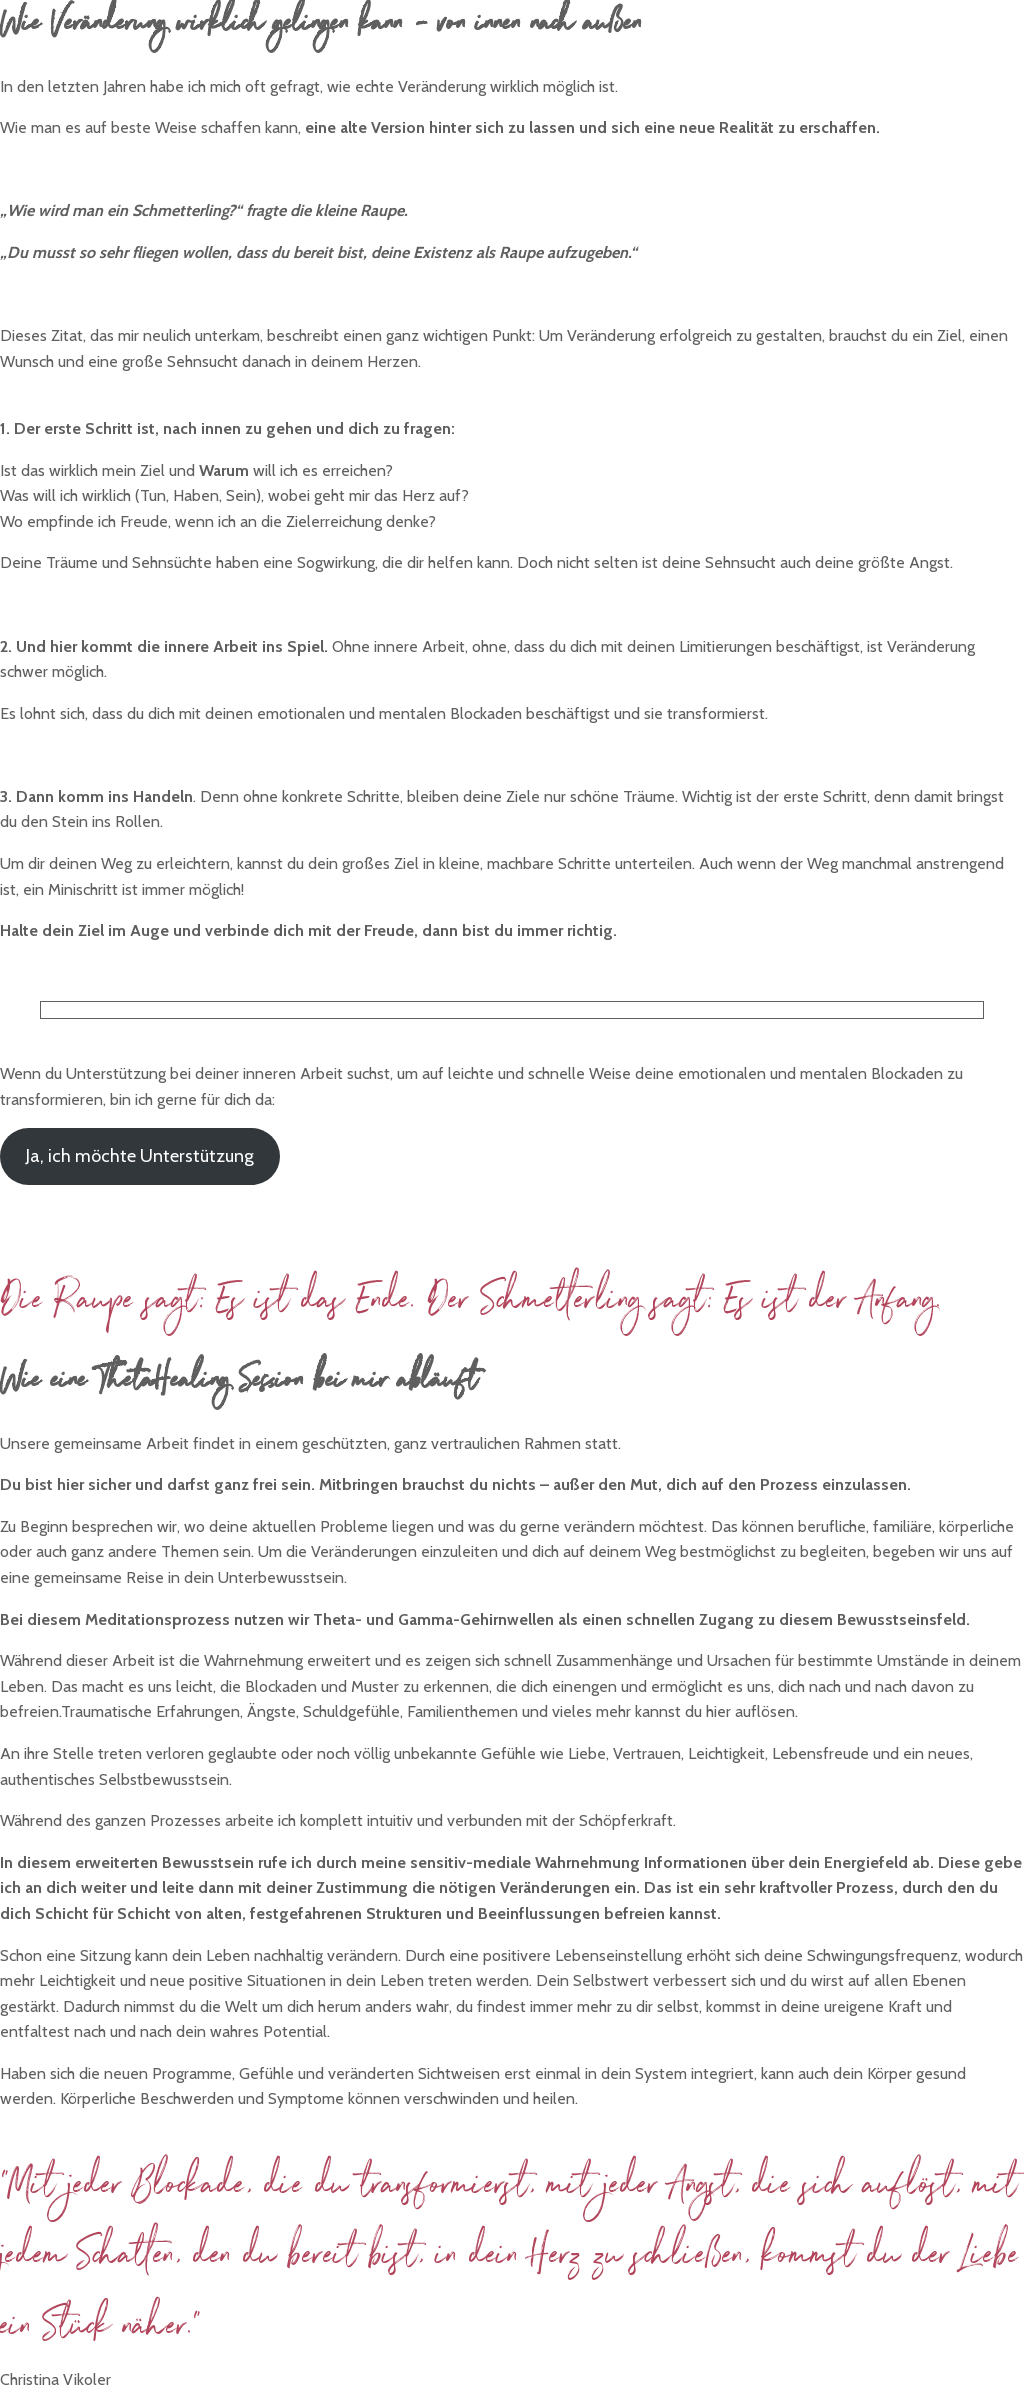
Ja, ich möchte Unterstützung (140, 1156)
